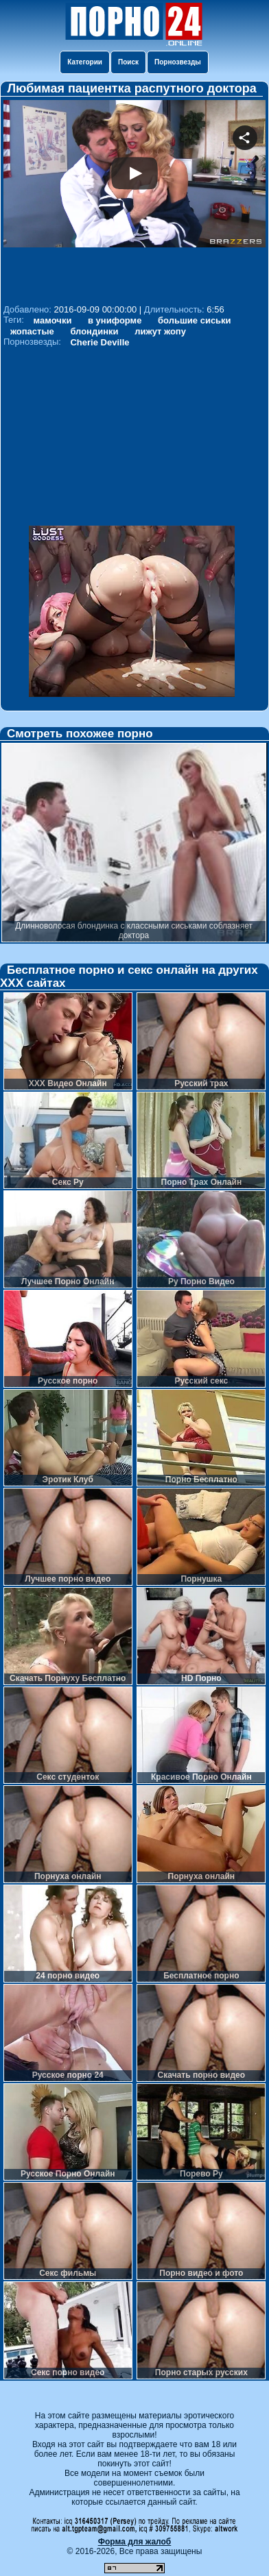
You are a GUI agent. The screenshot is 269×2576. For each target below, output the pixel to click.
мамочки (53, 320)
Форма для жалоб (135, 2542)
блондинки (94, 331)
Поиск (128, 62)
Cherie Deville (99, 342)
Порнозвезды (177, 62)
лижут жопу (160, 331)
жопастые (32, 331)
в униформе (114, 320)
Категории (84, 62)
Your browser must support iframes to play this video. (134, 200)
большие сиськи (194, 320)
